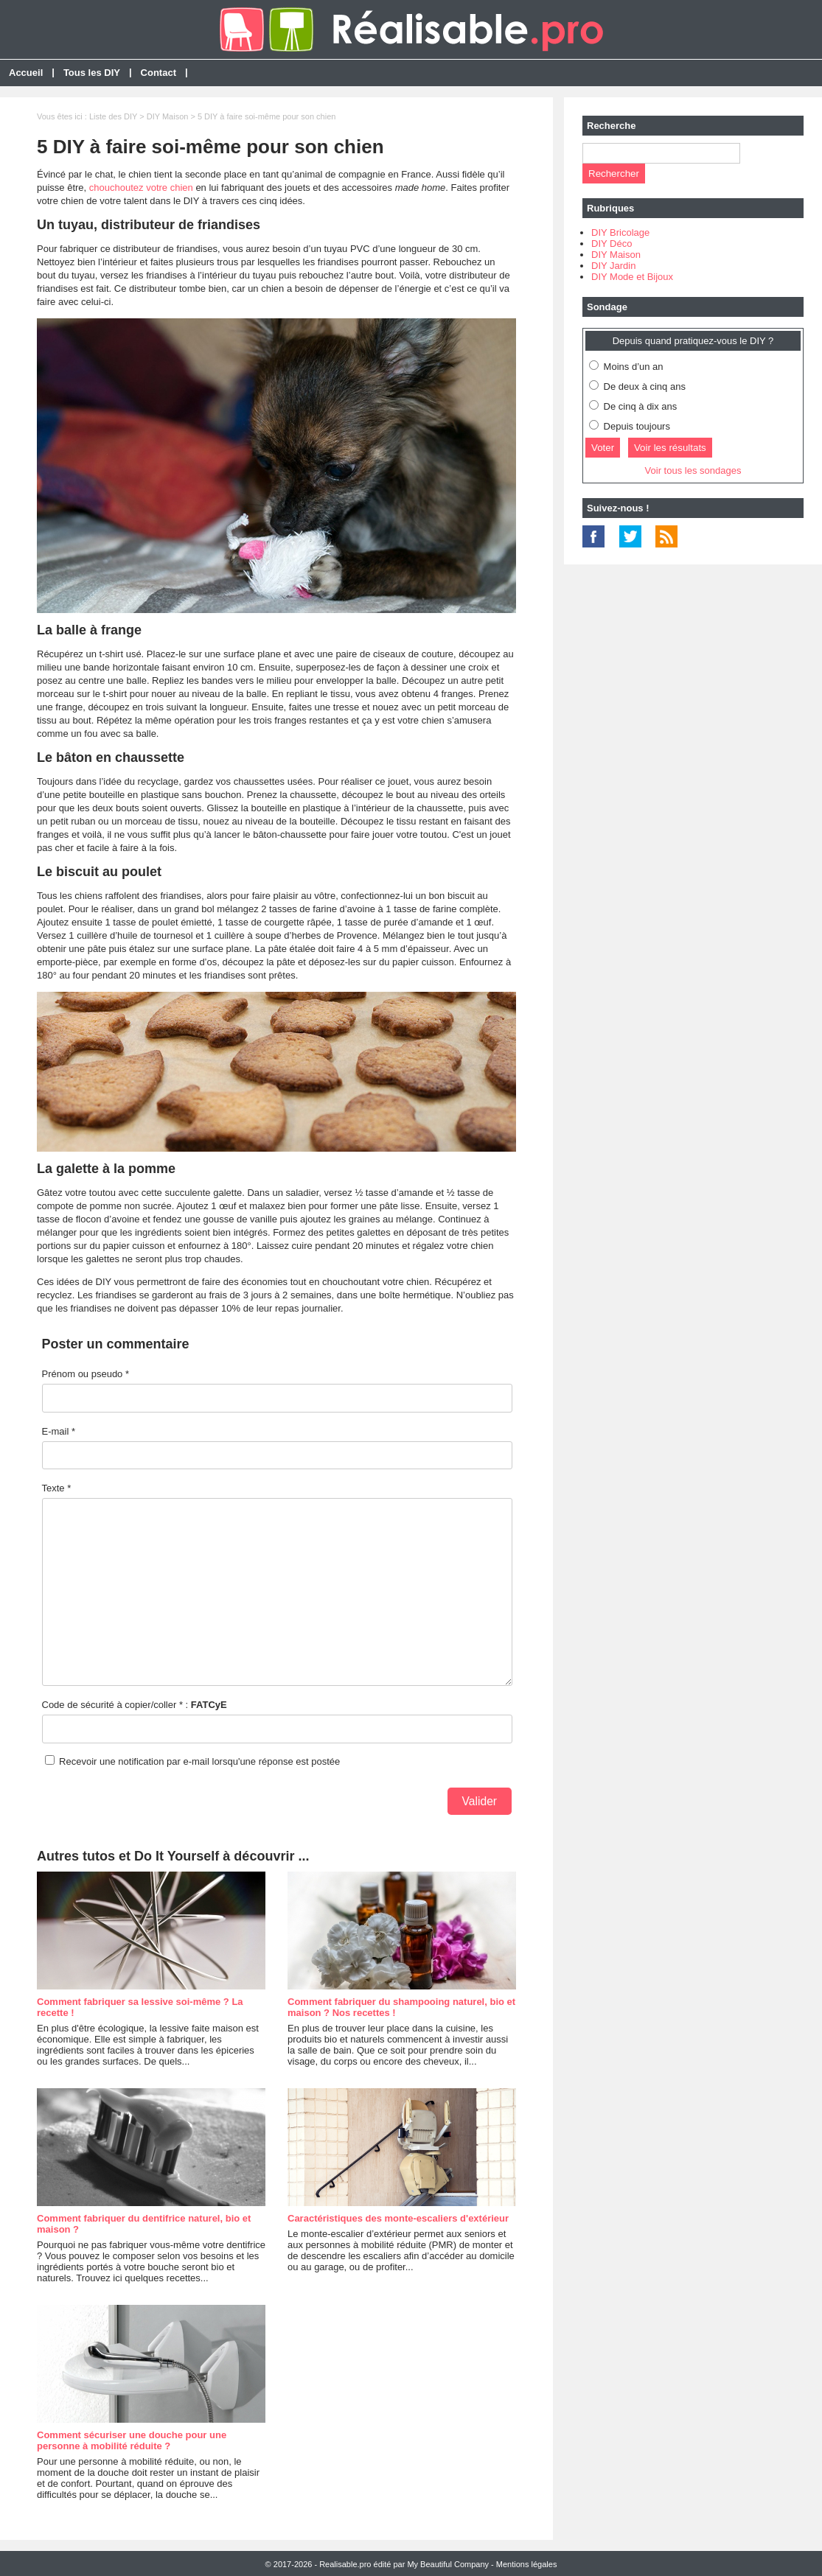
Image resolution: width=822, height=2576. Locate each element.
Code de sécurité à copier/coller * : (134, 1704)
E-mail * (59, 1431)
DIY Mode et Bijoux (632, 276)
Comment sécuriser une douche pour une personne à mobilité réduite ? (131, 2440)
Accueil (26, 72)
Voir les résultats (670, 447)
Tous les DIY (91, 72)
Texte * (57, 1488)
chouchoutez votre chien (141, 187)
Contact (158, 72)
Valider (479, 1801)
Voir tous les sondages (693, 470)
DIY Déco (611, 243)
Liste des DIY (113, 116)
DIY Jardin (613, 265)
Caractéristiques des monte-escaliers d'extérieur (398, 2218)
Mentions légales (526, 2564)
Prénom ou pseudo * (86, 1373)
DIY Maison (168, 116)
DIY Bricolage (620, 232)
